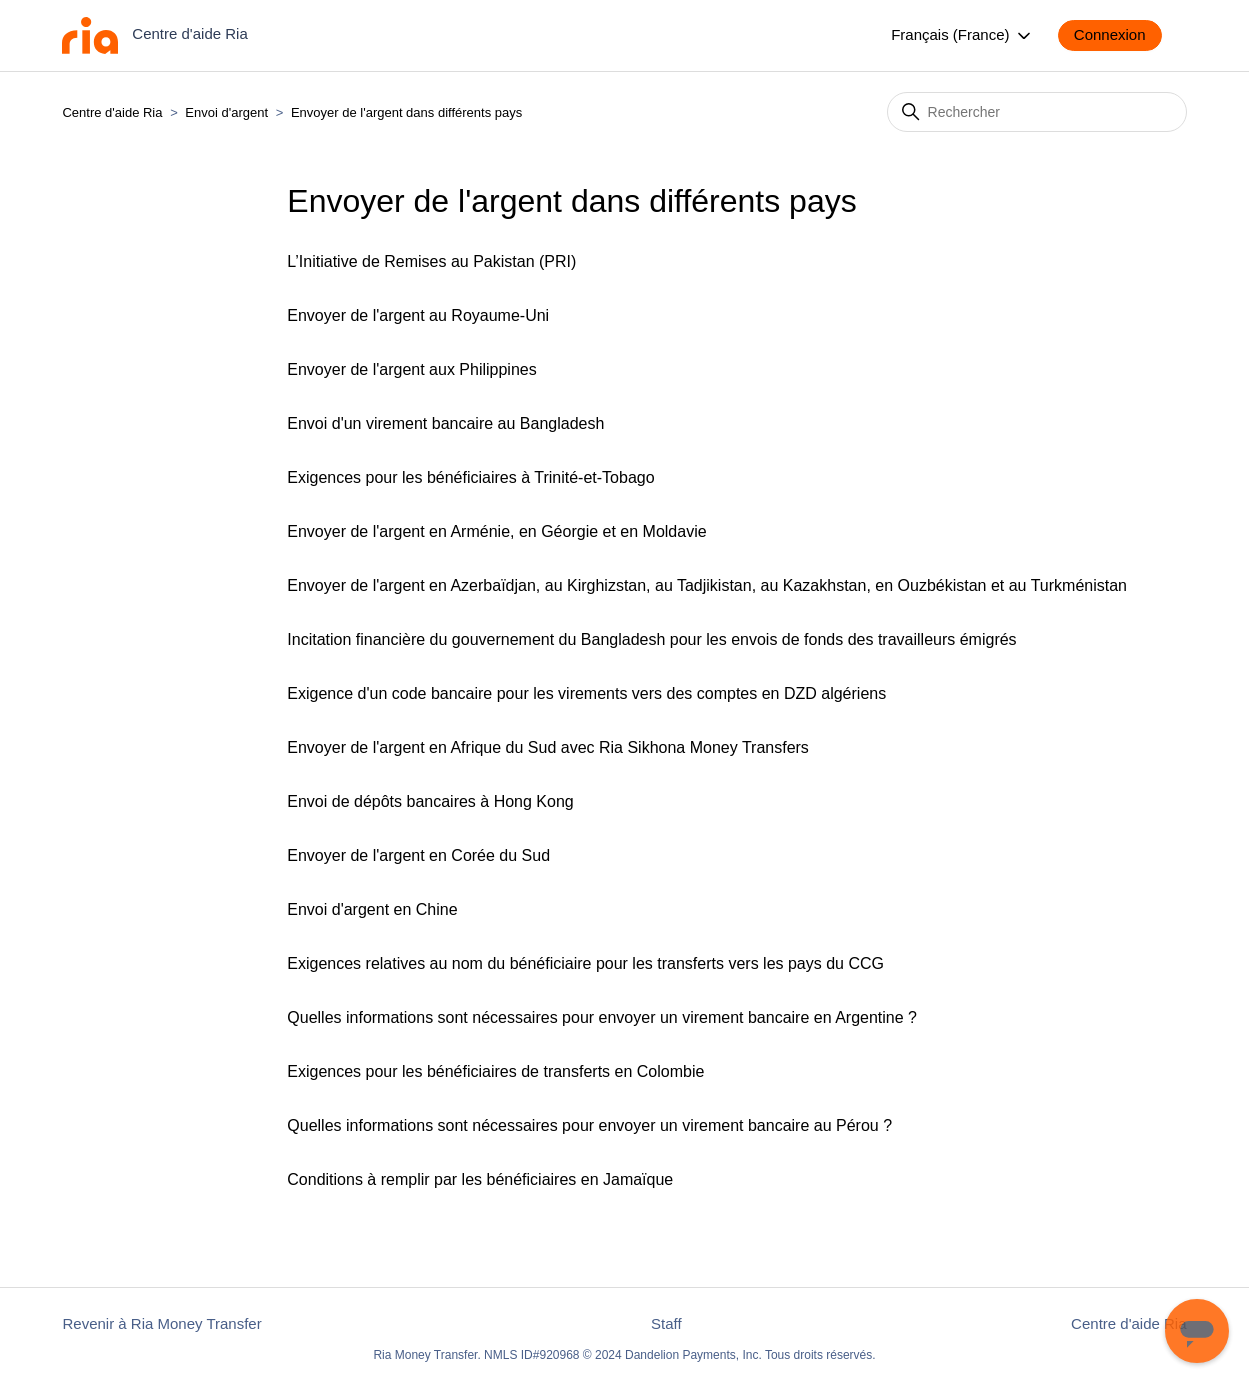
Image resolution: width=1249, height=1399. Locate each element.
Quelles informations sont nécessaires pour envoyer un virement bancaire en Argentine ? (602, 1017)
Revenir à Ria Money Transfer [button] (161, 1323)
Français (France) (962, 36)
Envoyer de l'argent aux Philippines (411, 369)
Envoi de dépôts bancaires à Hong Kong (430, 801)
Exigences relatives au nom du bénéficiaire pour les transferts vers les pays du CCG (585, 963)
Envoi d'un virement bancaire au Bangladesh (445, 423)
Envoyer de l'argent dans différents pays (406, 112)
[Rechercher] (1037, 112)
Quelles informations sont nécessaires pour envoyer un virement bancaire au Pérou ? (589, 1125)
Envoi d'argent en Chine (372, 909)
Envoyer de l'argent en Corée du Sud (418, 855)
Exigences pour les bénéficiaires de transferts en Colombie (495, 1071)
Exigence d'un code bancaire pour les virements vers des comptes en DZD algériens (586, 693)
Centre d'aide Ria (112, 112)
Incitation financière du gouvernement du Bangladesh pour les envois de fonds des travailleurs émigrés (651, 639)
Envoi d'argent (226, 112)
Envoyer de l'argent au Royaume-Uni (418, 315)
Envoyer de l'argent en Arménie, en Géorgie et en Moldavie (496, 531)
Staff (666, 1323)
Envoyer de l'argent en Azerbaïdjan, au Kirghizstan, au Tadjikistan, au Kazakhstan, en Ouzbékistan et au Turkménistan (707, 585)
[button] (1120, 35)
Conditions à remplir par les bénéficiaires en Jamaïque (480, 1179)
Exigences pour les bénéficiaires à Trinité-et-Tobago (470, 477)
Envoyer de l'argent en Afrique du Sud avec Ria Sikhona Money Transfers (548, 747)
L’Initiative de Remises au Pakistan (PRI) (431, 261)
